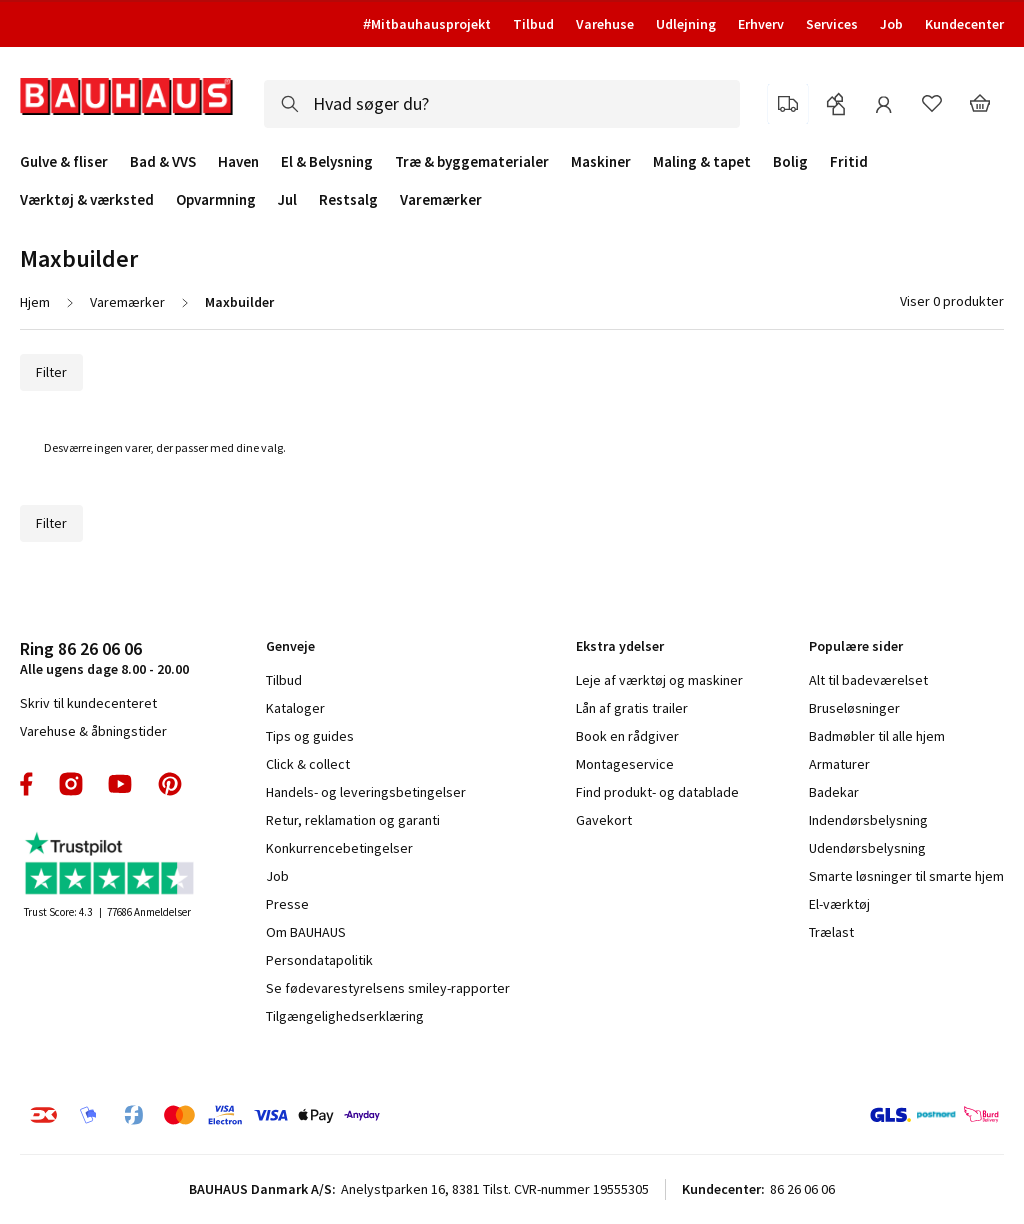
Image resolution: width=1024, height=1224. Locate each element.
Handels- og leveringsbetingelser (366, 792)
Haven (238, 162)
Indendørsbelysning (868, 820)
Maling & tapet (702, 162)
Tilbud (533, 24)
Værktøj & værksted (87, 200)
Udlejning (686, 24)
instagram (71, 784)
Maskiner (601, 162)
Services (832, 24)
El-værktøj (839, 904)
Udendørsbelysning (867, 848)
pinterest (170, 784)
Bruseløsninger (854, 708)
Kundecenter (964, 24)
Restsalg (348, 200)
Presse (287, 904)
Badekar (834, 792)
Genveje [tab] (290, 646)
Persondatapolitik (319, 960)
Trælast (831, 932)
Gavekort (604, 820)
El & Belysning (327, 162)
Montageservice (625, 764)
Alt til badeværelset (868, 680)
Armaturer (839, 764)
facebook (27, 784)
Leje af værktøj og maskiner (659, 680)
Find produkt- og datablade (657, 792)
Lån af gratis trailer (632, 708)
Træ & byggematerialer (472, 162)
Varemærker (441, 199)
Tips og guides (310, 736)
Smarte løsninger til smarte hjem (906, 876)
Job (891, 24)
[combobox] (502, 104)
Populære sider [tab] (856, 646)
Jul (287, 200)
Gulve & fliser (64, 162)
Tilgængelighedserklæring (345, 1016)
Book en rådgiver (627, 736)
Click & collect (308, 764)
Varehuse (605, 24)
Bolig (790, 162)
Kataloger (295, 708)
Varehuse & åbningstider (93, 731)
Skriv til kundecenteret (88, 703)
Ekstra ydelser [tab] (620, 646)
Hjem (35, 302)
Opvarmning (216, 200)
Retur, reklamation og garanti (353, 820)
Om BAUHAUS (306, 932)
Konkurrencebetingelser (339, 848)
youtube (120, 784)
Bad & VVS (163, 162)
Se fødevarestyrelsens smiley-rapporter (388, 988)
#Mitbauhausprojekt (427, 24)
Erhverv (761, 24)
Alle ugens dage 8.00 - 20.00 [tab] (104, 657)
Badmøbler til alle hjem (877, 736)
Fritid (849, 162)
